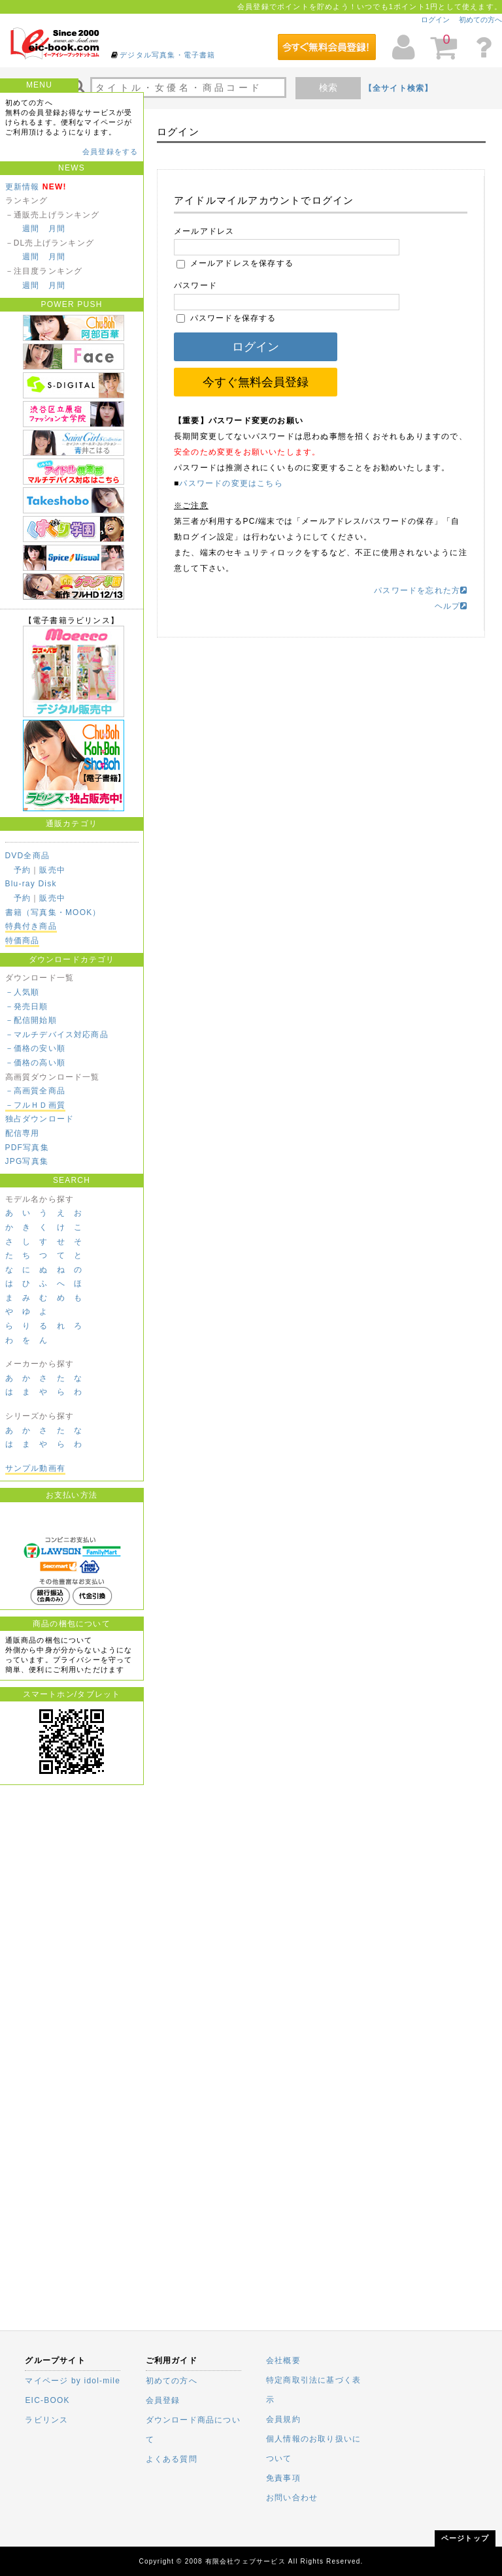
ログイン (435, 20)
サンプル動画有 (35, 1468)
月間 (56, 228)
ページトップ (465, 2538)
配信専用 (22, 1133)
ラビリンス (46, 2419)
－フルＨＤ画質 (35, 1105)
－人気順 (22, 992)
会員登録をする (110, 151)
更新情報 (22, 186)
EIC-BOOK (47, 2400)
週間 (30, 228)
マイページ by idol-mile (72, 2380)
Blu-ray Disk (31, 883)
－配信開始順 (31, 1020)
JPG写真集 (27, 1161)
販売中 (52, 870)
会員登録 (163, 2400)
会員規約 (283, 2419)
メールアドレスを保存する (234, 263)
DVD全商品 (27, 855)
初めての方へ (480, 20)
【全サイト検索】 (398, 88)
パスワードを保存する (226, 318)
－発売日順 (26, 1006)
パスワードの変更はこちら (230, 483)
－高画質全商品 (35, 1090)
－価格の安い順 (35, 1048)
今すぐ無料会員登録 (256, 382)
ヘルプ (451, 606)
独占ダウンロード (40, 1118)
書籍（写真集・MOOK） (53, 912)
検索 (328, 87)
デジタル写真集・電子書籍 (167, 55)
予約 (22, 870)
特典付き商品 (31, 926)
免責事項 (283, 2478)
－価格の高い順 (35, 1062)
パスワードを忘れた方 (420, 590)
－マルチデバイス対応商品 (57, 1034)
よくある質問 (171, 2459)
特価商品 (22, 940)
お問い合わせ (292, 2497)
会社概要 (283, 2360)
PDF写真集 (27, 1147)
